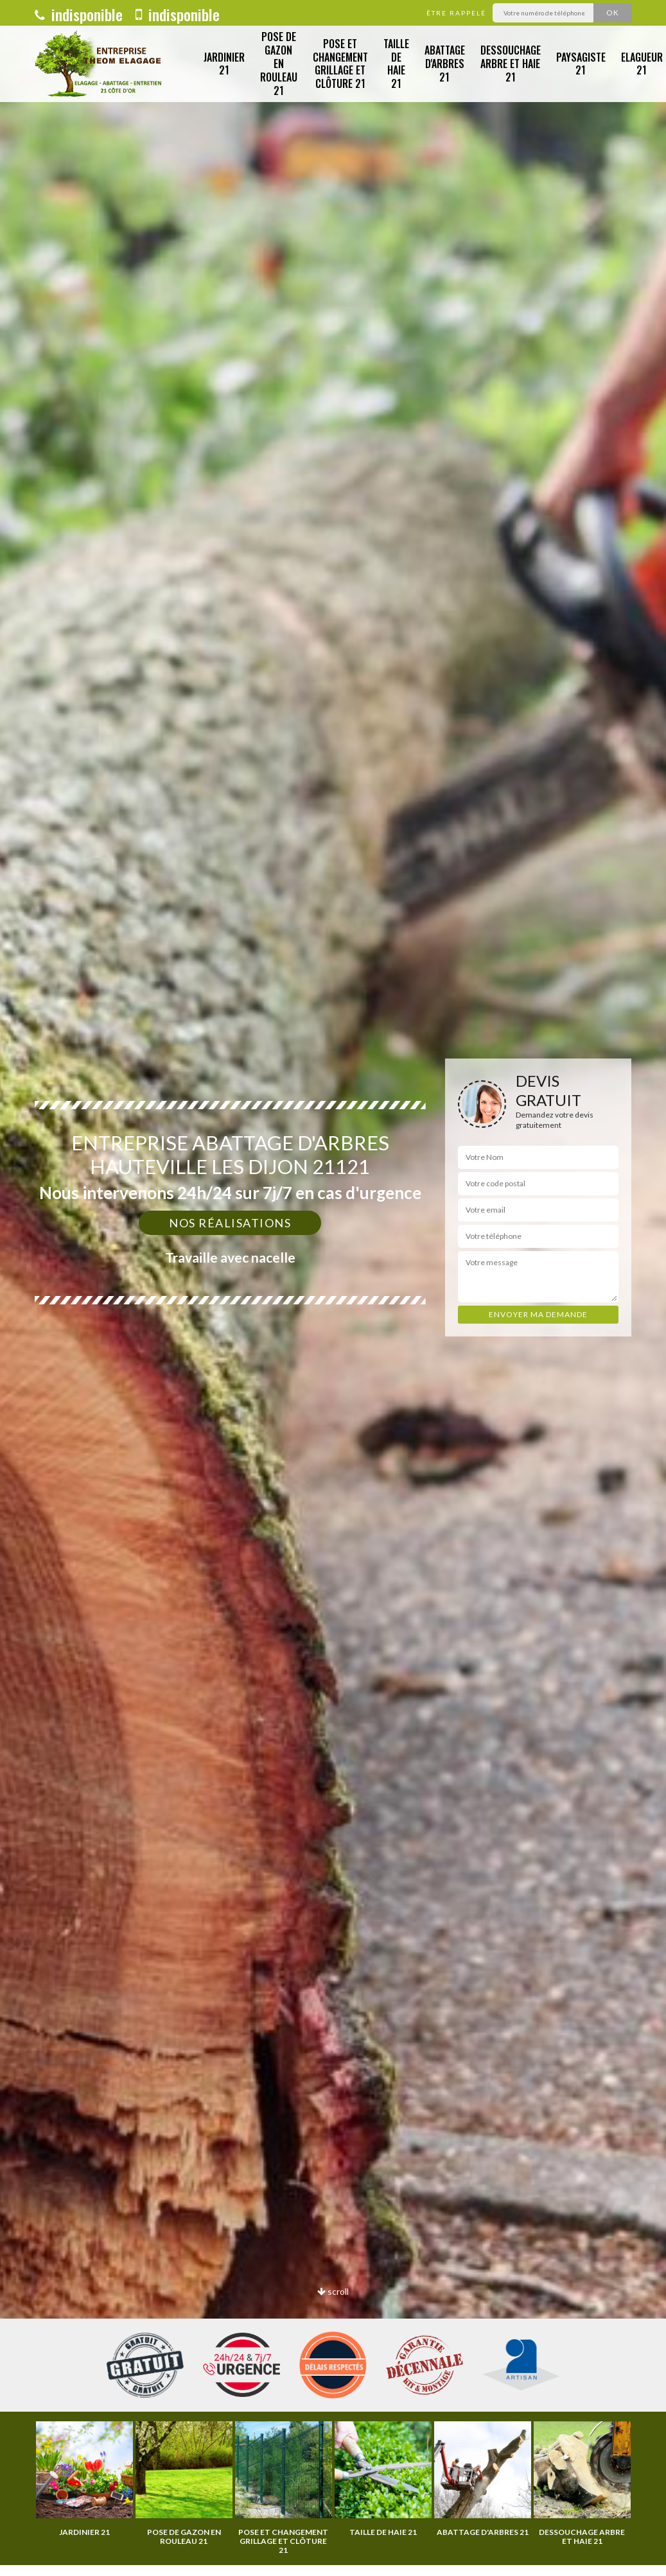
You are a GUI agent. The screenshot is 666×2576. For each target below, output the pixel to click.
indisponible (79, 14)
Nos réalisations (230, 1223)
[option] (84, 2479)
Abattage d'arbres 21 (445, 63)
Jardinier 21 (224, 63)
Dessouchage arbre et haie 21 (510, 63)
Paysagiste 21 (581, 63)
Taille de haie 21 (396, 63)
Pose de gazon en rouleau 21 (278, 63)
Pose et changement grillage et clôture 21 (340, 63)
